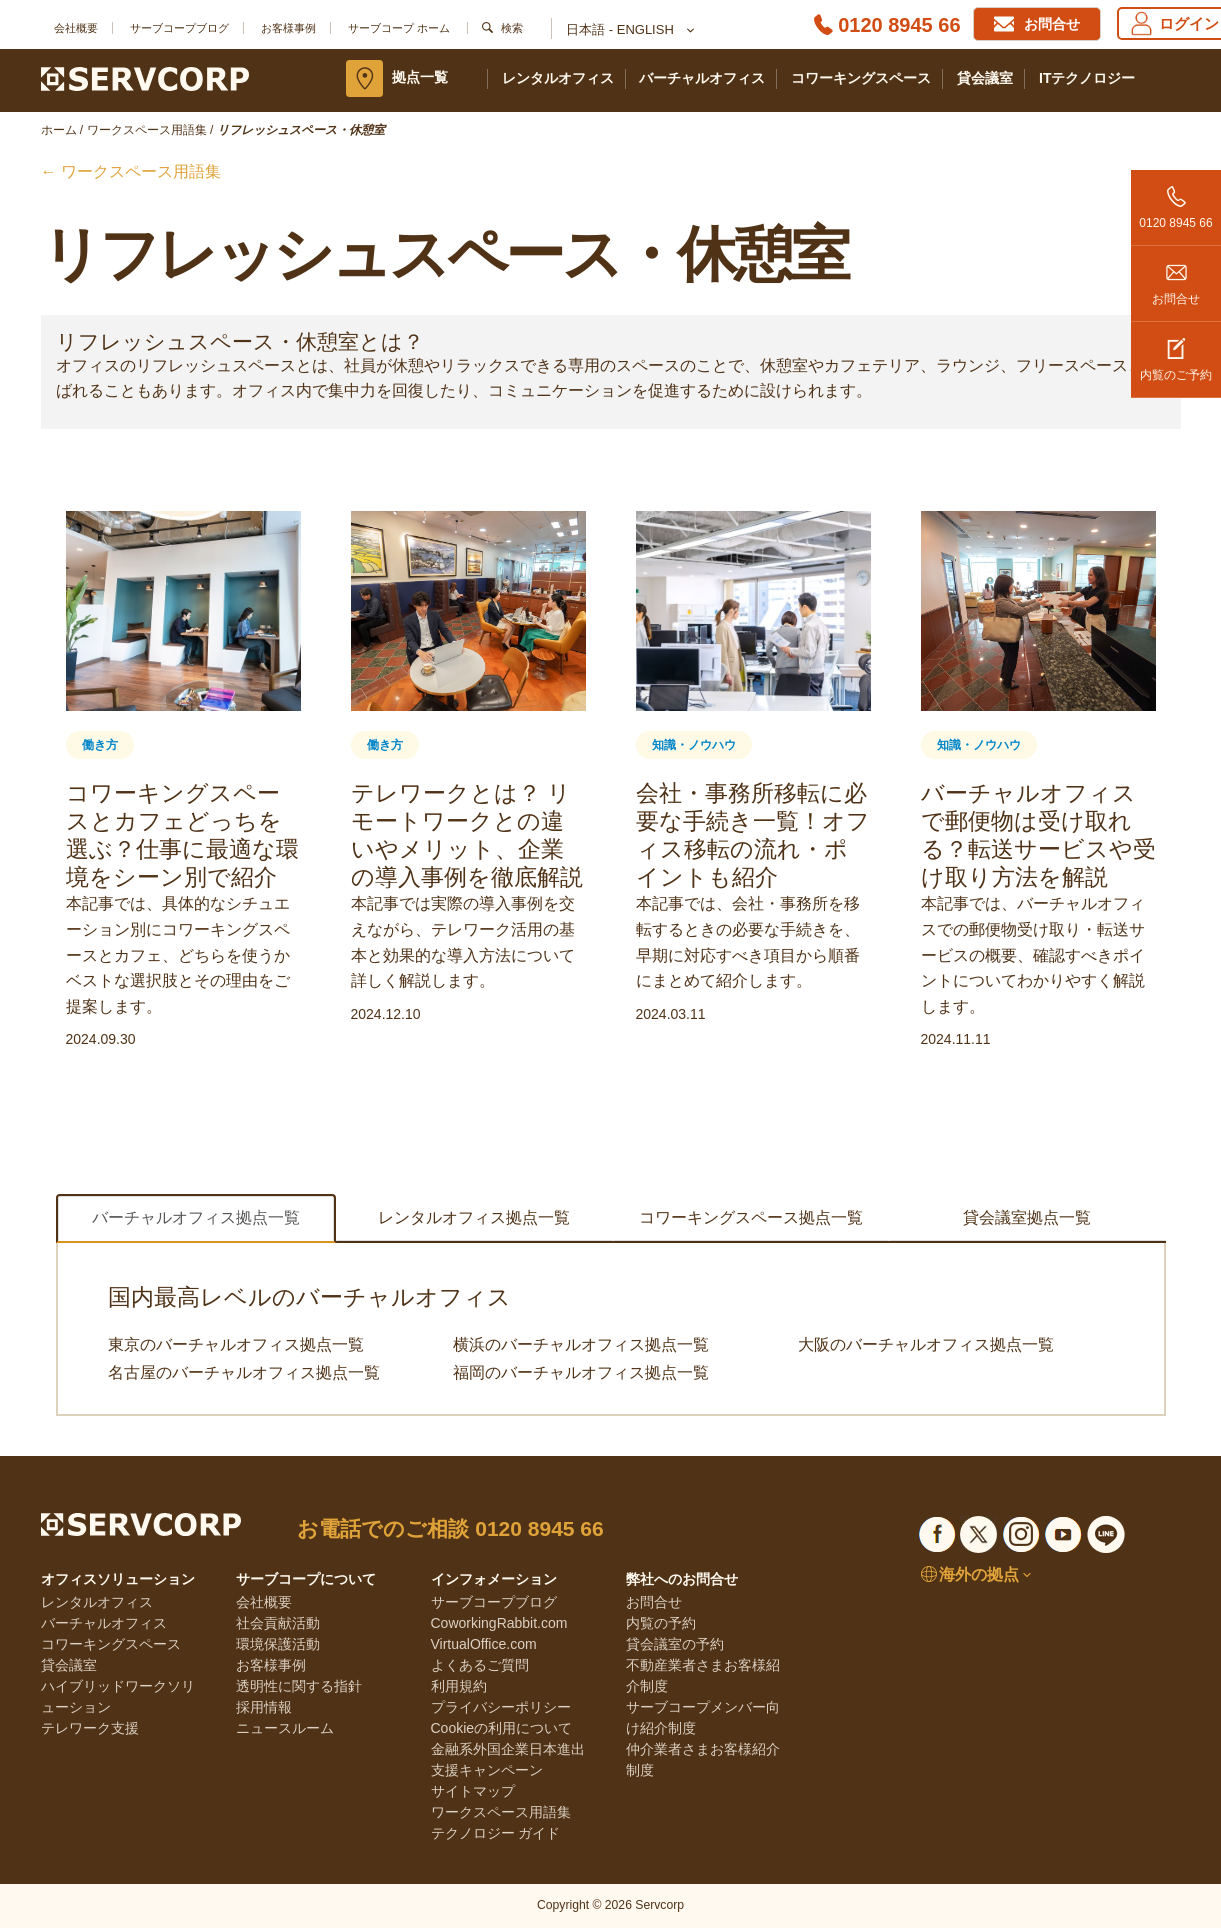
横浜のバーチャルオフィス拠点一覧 (581, 1344)
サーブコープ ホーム (399, 28)
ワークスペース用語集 (501, 1812)
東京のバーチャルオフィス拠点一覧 (236, 1344)
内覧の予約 (661, 1623)
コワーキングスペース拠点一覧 (751, 1217)
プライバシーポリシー (501, 1707)
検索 (512, 28)
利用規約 (459, 1686)
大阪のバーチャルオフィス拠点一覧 (926, 1344)
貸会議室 (985, 78)
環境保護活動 (278, 1644)
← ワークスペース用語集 (131, 171)
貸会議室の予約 (675, 1644)
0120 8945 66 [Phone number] (899, 25)
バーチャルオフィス (702, 78)
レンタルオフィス (558, 78)
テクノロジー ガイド (496, 1833)
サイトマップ (473, 1791)
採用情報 (264, 1707)
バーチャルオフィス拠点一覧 (196, 1217)
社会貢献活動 (278, 1623)
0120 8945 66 (1176, 200)
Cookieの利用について (502, 1728)
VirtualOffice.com (484, 1644)
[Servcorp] (145, 78)
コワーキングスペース (861, 78)
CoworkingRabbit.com (499, 1623)
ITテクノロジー (1087, 78)
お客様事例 (288, 28)
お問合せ (1176, 276)
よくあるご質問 (480, 1665)
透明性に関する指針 (299, 1686)
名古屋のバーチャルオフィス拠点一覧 (244, 1372)
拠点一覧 (420, 77)
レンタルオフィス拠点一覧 (474, 1217)
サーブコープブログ (179, 28)
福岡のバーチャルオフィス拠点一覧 (581, 1372)
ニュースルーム (285, 1728)
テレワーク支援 (90, 1728)
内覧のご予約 (1176, 352)
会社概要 (76, 28)
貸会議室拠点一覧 (1027, 1217)
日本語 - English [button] (629, 31)
